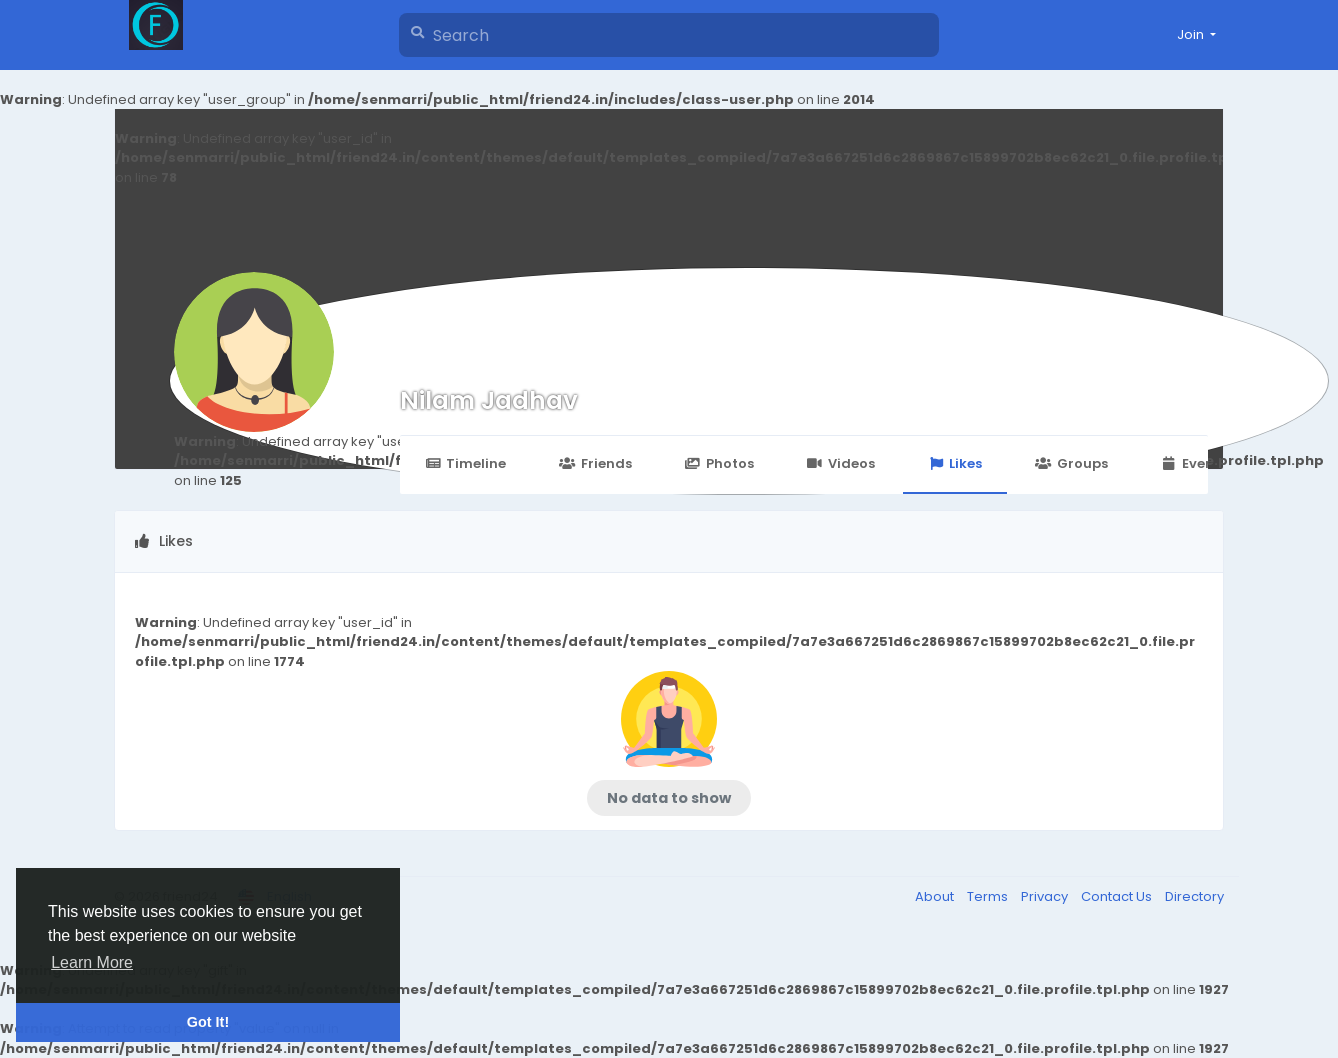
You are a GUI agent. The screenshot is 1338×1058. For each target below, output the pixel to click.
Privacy (1046, 896)
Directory (1194, 896)
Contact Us (1118, 896)
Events (1194, 463)
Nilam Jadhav (489, 400)
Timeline (465, 463)
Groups (1071, 463)
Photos (719, 463)
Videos (841, 463)
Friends (595, 463)
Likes (955, 463)
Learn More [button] (92, 962)
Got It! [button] (208, 1022)
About (936, 896)
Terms (989, 896)
